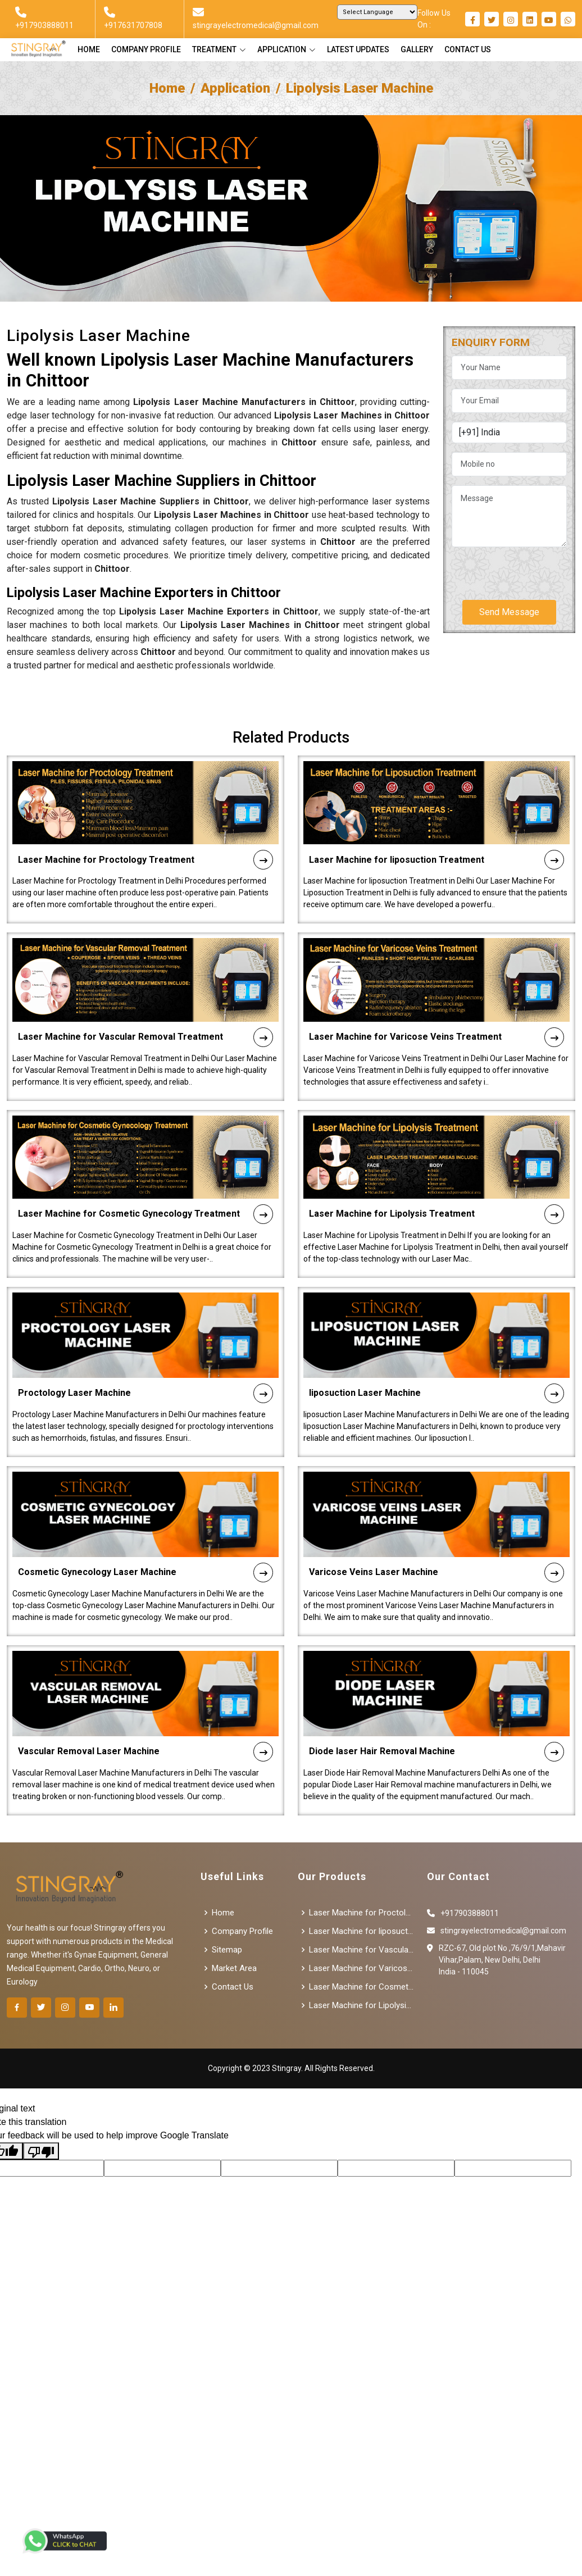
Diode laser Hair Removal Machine (436, 1696)
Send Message (509, 612)
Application (235, 88)
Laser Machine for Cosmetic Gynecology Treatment (145, 1159)
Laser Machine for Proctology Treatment (145, 805)
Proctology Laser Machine (145, 1338)
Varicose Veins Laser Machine (436, 1517)
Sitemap (227, 1950)
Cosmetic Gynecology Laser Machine (145, 1517)
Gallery (417, 49)
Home (89, 49)
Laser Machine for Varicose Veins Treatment (436, 982)
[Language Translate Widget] (377, 12)
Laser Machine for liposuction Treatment (436, 805)
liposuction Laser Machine (436, 1338)
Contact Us (467, 49)
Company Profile (146, 49)
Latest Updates (358, 49)
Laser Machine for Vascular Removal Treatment (145, 982)
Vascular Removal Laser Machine (145, 1696)
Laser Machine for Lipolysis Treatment (436, 1159)
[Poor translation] (41, 2151)
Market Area (234, 1968)
